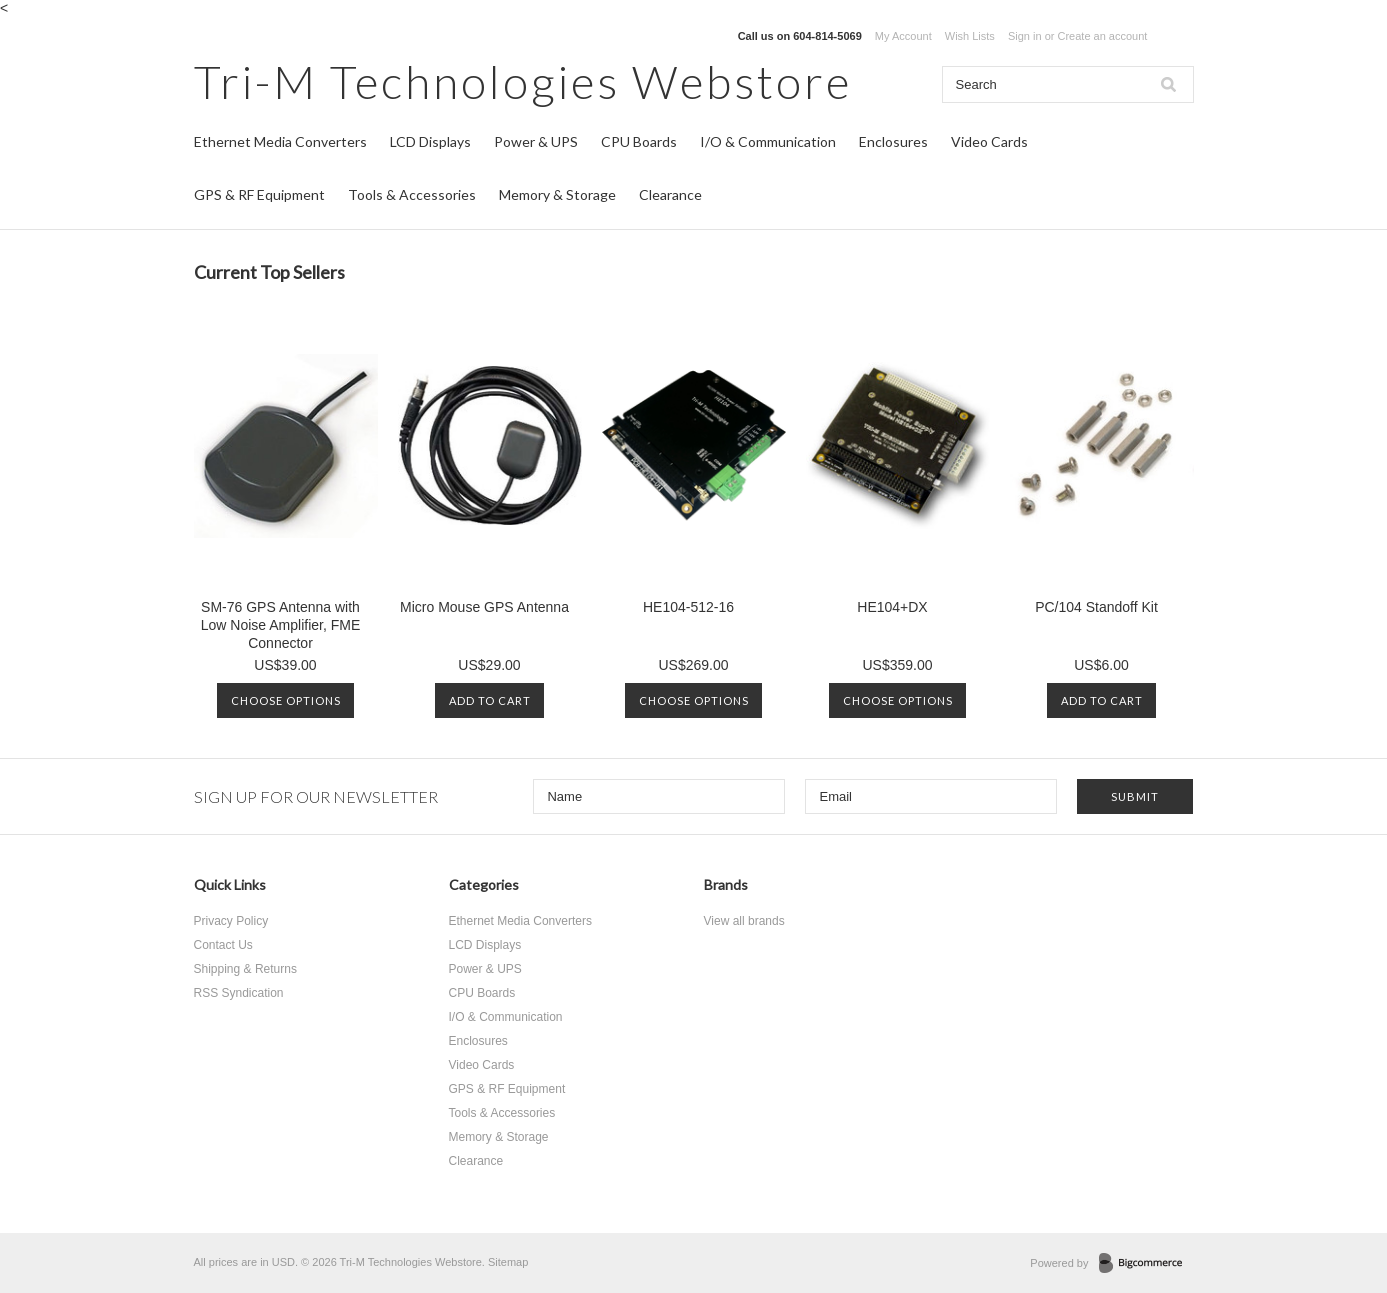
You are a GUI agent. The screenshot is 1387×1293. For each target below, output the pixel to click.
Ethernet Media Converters (280, 141)
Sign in (1025, 36)
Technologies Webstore (523, 81)
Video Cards (989, 141)
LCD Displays (430, 141)
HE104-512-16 (688, 607)
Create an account (1102, 36)
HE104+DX (892, 607)
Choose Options (286, 700)
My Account (903, 36)
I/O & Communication (768, 141)
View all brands (744, 921)
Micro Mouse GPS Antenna (484, 607)
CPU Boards (639, 141)
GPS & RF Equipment (259, 194)
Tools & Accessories (412, 194)
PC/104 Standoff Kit (1096, 607)
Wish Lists (970, 36)
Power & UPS (536, 141)
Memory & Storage (557, 194)
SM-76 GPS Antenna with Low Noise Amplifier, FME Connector (281, 625)
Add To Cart (490, 700)
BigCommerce (1146, 1264)
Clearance (670, 194)
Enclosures (893, 141)
